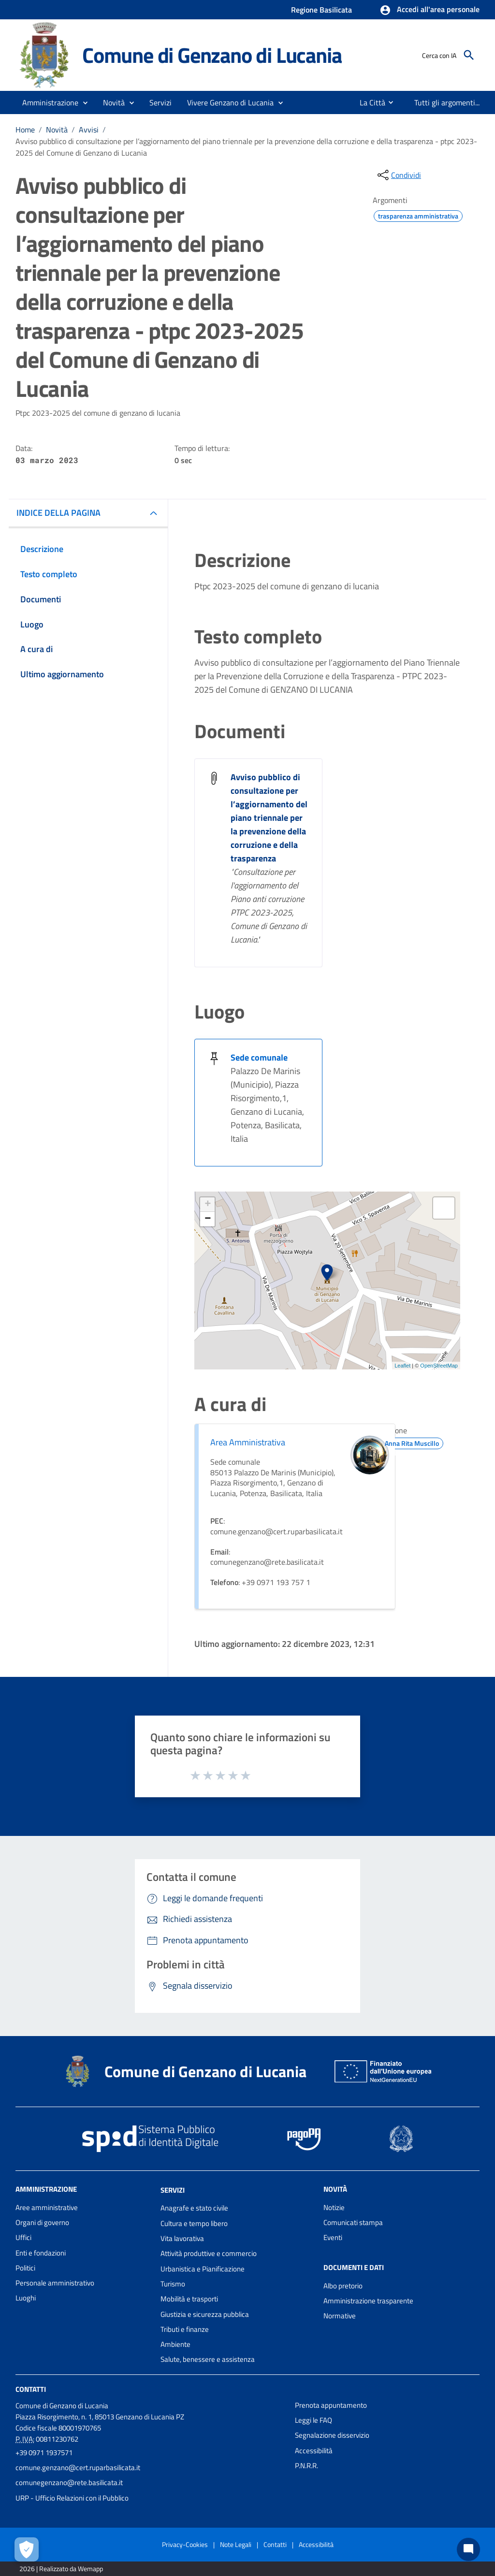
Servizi (172, 2189)
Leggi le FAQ (313, 2420)
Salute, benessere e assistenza (207, 2359)
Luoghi (25, 2297)
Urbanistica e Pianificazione (202, 2268)
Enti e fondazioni (40, 2252)
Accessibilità (314, 2450)
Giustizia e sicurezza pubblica (204, 2314)
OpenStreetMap (439, 1365)
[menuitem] (368, 102)
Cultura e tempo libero (194, 2223)
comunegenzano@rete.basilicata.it (69, 2482)
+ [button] (207, 1204)
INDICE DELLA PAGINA (58, 512)
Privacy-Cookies (185, 2544)
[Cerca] (469, 55)
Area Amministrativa (247, 1442)
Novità (57, 129)
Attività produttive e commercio (208, 2253)
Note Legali (235, 2544)
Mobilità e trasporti (189, 2298)
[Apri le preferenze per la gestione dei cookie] (27, 2549)
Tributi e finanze (184, 2329)
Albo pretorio (343, 2285)
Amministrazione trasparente (368, 2300)
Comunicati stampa (353, 2222)
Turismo (172, 2283)
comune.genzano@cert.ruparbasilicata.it (77, 2467)
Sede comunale (259, 1057)
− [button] (207, 1219)
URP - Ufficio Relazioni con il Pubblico (72, 2497)
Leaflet (402, 1365)
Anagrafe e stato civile (194, 2207)
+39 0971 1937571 (44, 2452)
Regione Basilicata (321, 9)
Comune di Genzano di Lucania (211, 55)
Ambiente (175, 2344)
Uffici (23, 2237)
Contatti (30, 2389)
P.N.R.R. (306, 2465)
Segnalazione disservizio (332, 2435)
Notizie (334, 2207)
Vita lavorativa (182, 2238)
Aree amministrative (46, 2207)
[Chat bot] (468, 2549)
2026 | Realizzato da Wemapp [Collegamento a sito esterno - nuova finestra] (61, 2568)
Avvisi (89, 129)
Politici (25, 2267)
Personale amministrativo (54, 2282)
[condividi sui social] (398, 175)
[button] (429, 10)
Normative (339, 2315)
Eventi (332, 2237)
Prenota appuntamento (331, 2405)
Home (25, 129)
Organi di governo (42, 2222)
